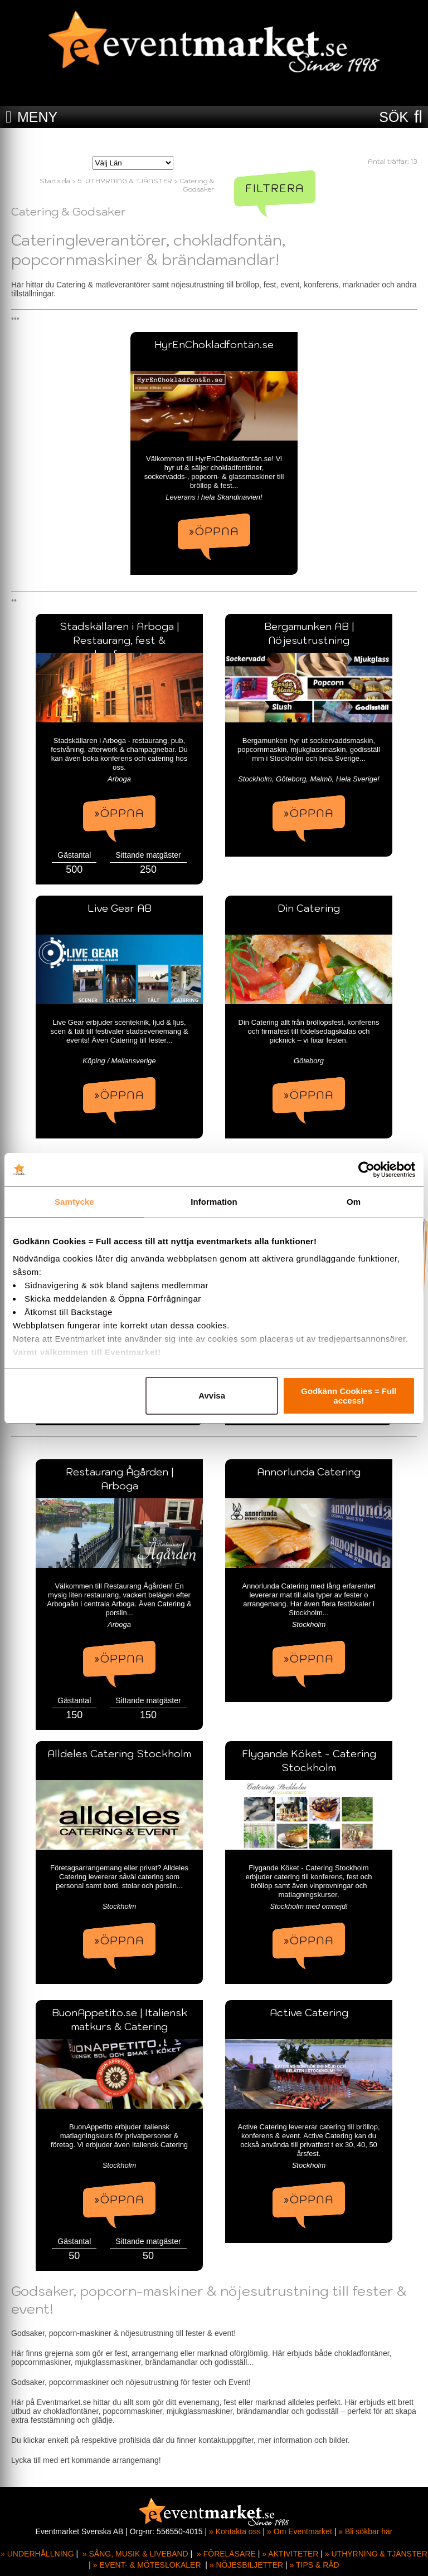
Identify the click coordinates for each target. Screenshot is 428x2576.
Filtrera (274, 188)
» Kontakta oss (235, 2531)
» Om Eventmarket (299, 2531)
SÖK (393, 117)
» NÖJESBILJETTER (246, 2564)
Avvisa (211, 1395)
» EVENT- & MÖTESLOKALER (147, 2564)
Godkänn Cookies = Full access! (348, 1395)
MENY (37, 117)
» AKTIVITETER (290, 2553)
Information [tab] (214, 1201)
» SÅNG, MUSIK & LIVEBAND (135, 2553)
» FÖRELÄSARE (226, 2553)
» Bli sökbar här (365, 2531)
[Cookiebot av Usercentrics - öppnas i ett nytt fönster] (366, 1169)
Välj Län (107, 147)
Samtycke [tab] (74, 1201)
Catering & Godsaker (196, 185)
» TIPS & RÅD (314, 2564)
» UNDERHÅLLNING (37, 2553)
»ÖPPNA (214, 531)
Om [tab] (354, 1201)
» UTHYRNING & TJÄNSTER (376, 2553)
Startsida (55, 181)
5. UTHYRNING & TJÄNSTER (124, 181)
